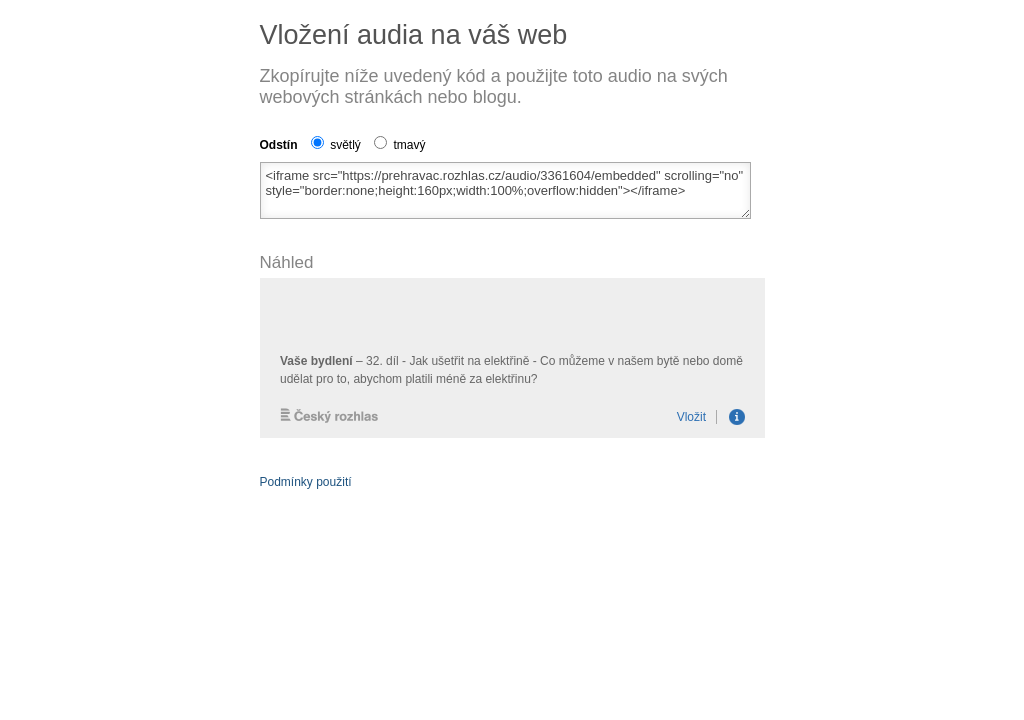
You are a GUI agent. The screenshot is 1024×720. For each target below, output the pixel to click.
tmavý (399, 145)
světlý (336, 145)
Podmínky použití (306, 482)
